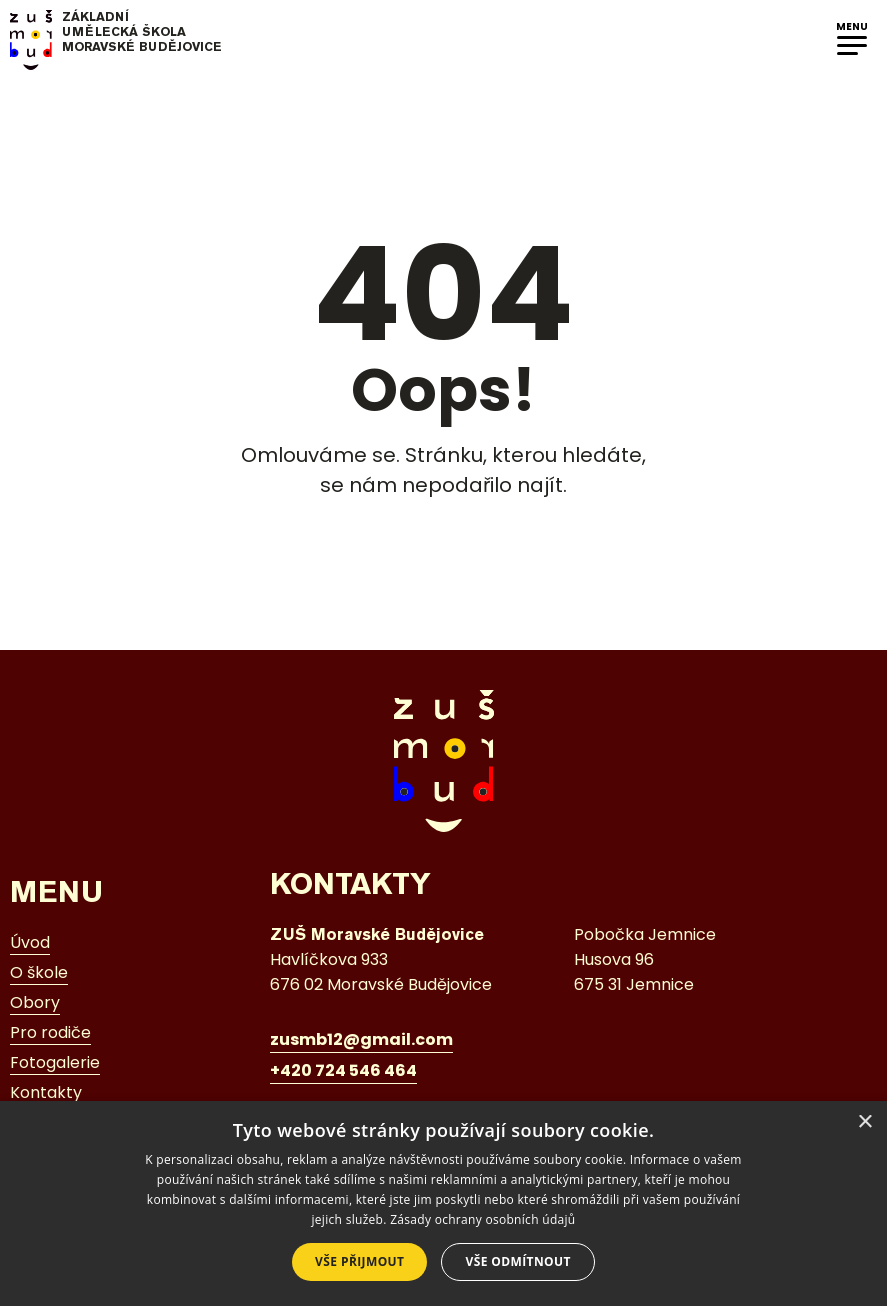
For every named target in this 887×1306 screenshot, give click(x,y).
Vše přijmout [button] (359, 1261)
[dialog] (443, 1203)
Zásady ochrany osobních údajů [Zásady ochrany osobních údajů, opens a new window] (482, 1219)
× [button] (864, 1122)
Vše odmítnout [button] (517, 1261)
